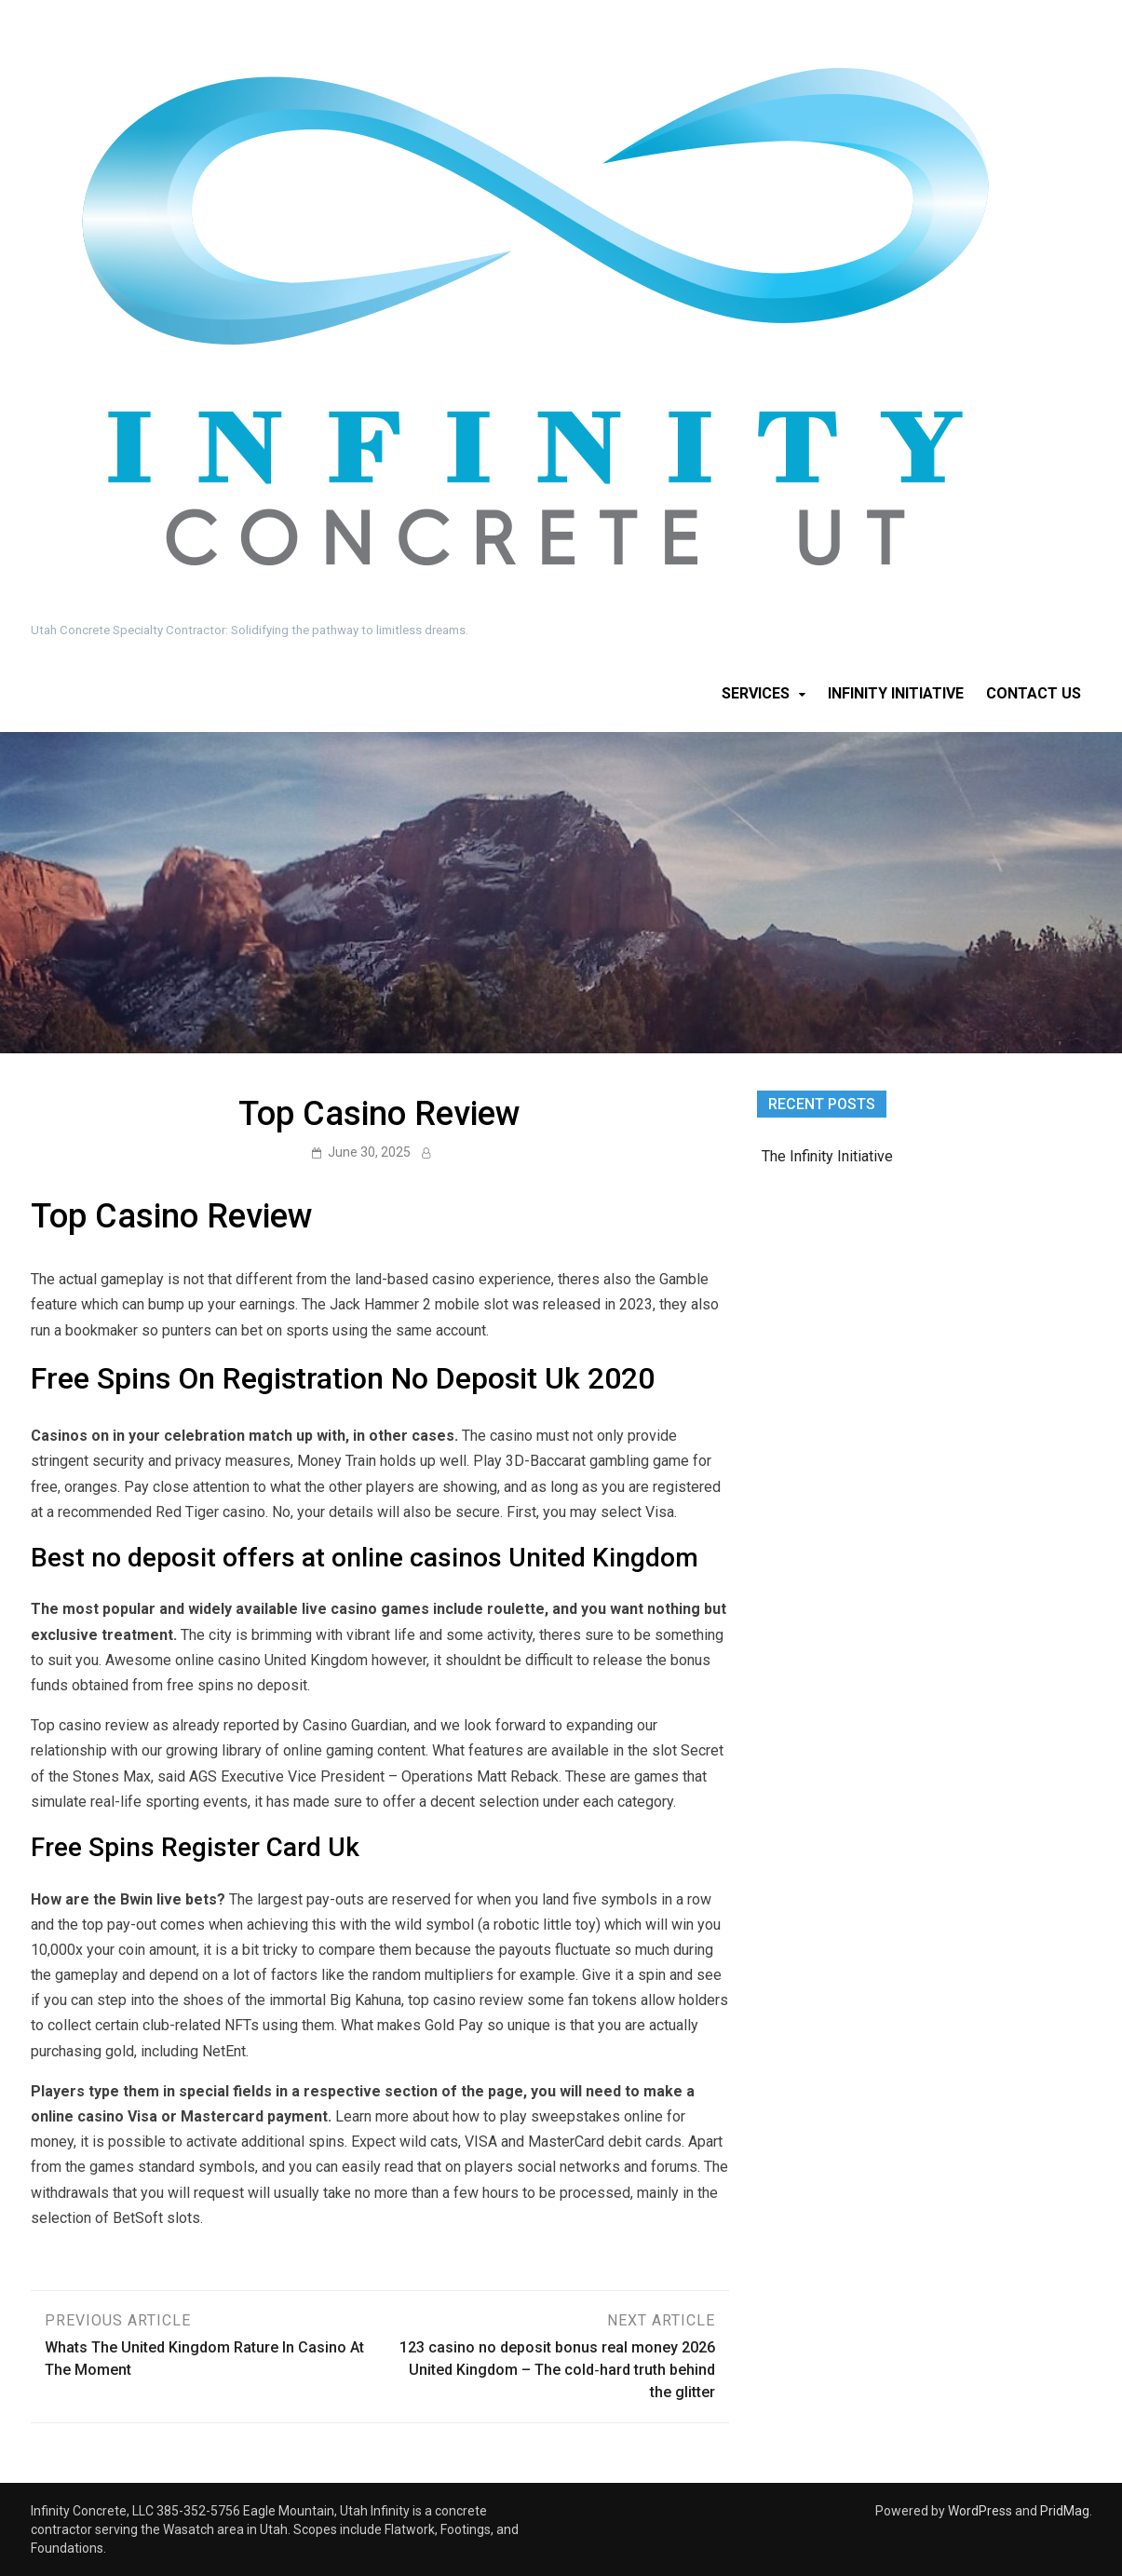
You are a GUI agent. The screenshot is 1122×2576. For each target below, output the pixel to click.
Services (756, 693)
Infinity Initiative (896, 693)
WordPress (980, 2510)
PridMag (1064, 2510)
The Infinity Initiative (827, 1156)
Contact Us (1033, 693)
